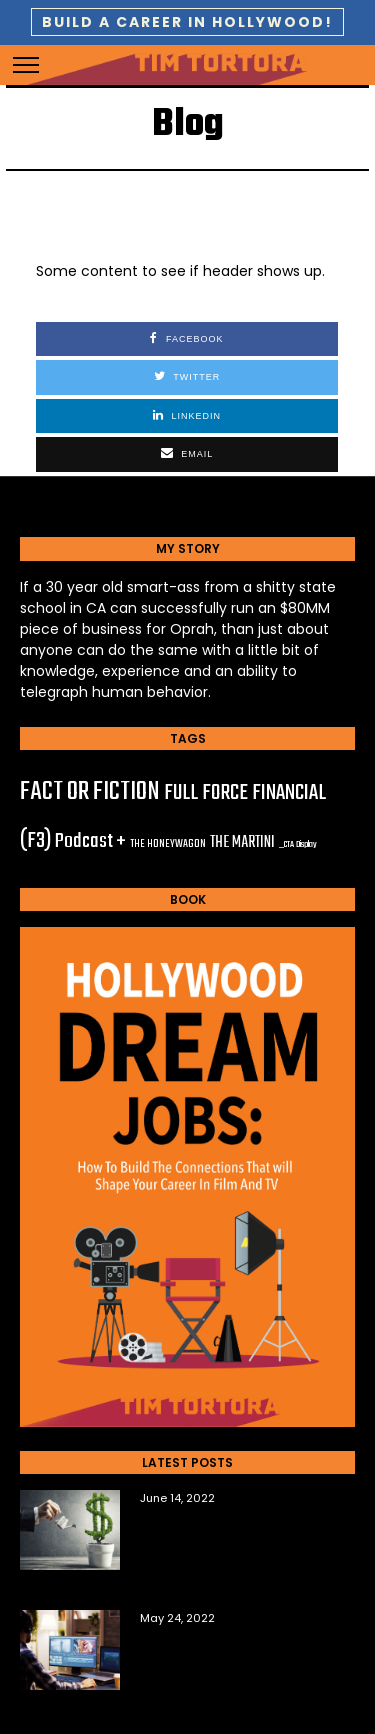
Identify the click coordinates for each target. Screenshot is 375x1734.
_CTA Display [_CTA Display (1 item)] (298, 844)
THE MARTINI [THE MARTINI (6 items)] (242, 842)
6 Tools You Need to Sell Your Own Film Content (235, 1652)
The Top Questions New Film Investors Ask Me (233, 1532)
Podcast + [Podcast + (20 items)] (90, 841)
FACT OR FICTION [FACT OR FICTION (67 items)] (90, 792)
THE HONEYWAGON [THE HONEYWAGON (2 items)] (168, 844)
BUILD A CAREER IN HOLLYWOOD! (187, 22)
